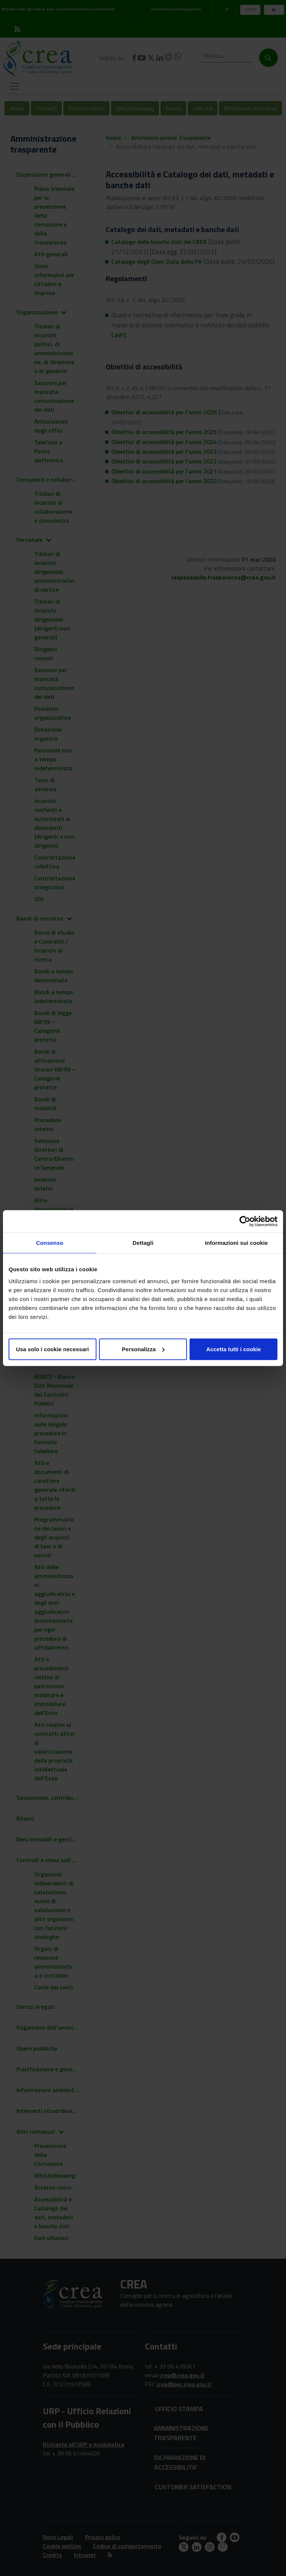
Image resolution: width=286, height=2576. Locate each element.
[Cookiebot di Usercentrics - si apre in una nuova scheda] (244, 1221)
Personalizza (143, 1349)
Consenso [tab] (49, 1243)
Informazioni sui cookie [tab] (236, 1243)
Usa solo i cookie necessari (52, 1349)
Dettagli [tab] (143, 1243)
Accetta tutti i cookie (233, 1349)
